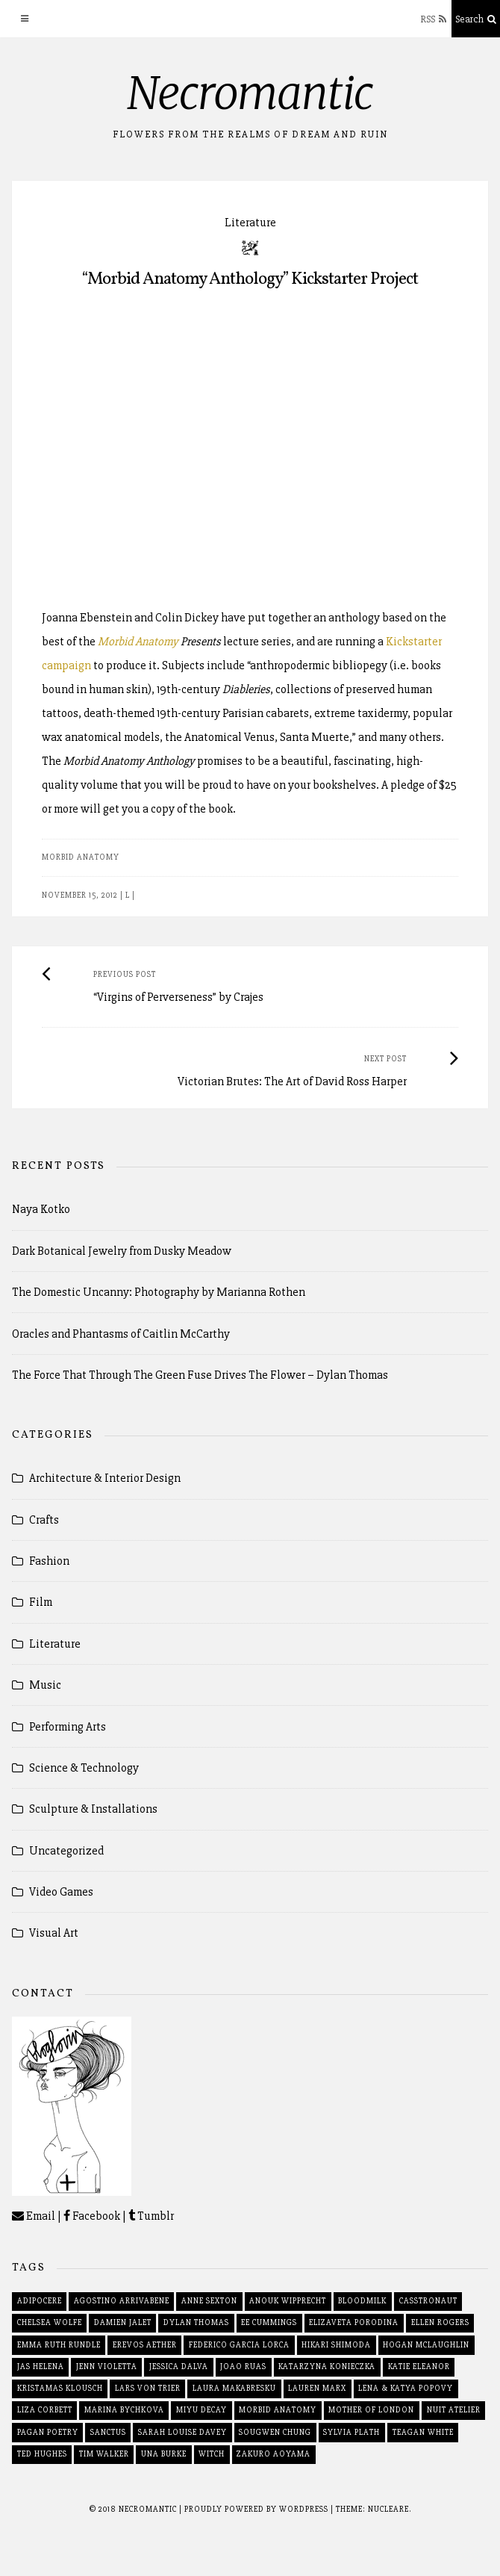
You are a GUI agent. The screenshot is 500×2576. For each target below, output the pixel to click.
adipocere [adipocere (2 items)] (39, 2301)
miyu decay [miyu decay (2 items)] (201, 2410)
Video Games (61, 1891)
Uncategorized (66, 1850)
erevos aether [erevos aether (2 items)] (145, 2345)
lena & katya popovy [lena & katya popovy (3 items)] (405, 2388)
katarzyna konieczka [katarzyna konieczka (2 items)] (326, 2366)
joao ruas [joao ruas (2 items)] (243, 2366)
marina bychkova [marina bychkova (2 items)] (124, 2410)
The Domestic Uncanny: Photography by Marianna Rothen (158, 1292)
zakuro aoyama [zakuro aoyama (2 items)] (273, 2454)
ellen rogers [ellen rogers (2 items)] (440, 2322)
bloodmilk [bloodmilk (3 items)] (362, 2301)
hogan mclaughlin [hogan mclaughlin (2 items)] (426, 2345)
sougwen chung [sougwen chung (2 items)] (275, 2432)
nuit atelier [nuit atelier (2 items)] (454, 2410)
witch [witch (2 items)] (212, 2454)
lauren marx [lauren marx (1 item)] (317, 2388)
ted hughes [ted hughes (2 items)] (42, 2454)
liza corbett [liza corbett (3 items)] (44, 2410)
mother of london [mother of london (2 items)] (371, 2410)
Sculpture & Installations (93, 1808)
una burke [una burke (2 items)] (164, 2454)
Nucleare (388, 2509)
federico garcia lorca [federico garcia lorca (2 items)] (239, 2345)
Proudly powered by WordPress (257, 2509)
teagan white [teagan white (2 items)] (423, 2432)
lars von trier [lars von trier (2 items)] (148, 2388)
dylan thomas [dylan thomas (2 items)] (196, 2322)
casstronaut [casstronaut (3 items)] (428, 2301)
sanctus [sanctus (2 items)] (108, 2432)
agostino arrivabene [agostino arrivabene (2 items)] (121, 2301)
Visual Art (53, 1932)
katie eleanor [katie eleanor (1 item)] (419, 2366)
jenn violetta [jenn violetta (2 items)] (106, 2366)
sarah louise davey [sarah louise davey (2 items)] (182, 2432)
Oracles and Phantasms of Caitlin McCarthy (121, 1333)
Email (33, 2216)
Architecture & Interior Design (105, 1478)
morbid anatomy (80, 857)
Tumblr (151, 2216)
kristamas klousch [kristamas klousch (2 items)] (60, 2388)
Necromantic (250, 93)
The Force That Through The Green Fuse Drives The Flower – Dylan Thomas (200, 1375)
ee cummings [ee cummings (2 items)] (269, 2322)
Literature (250, 222)
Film (40, 1602)
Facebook (91, 2216)
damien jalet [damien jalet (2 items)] (122, 2322)
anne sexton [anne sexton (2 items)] (209, 2301)
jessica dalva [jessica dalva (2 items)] (178, 2366)
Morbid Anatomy (138, 641)
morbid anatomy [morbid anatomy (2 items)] (277, 2410)
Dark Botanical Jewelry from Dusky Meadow (121, 1251)
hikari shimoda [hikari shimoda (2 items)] (336, 2345)
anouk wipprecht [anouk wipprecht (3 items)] (287, 2301)
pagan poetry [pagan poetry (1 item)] (47, 2432)
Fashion (49, 1561)
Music (45, 1684)
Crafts (44, 1519)
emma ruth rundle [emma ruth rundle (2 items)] (59, 2345)
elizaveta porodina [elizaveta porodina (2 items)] (354, 2322)
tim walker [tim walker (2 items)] (104, 2454)
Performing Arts (67, 1726)
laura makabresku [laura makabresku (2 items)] (234, 2388)
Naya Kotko (41, 1209)
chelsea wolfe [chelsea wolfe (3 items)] (49, 2322)
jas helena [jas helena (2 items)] (40, 2366)
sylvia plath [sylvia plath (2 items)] (351, 2432)
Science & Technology (84, 1767)
